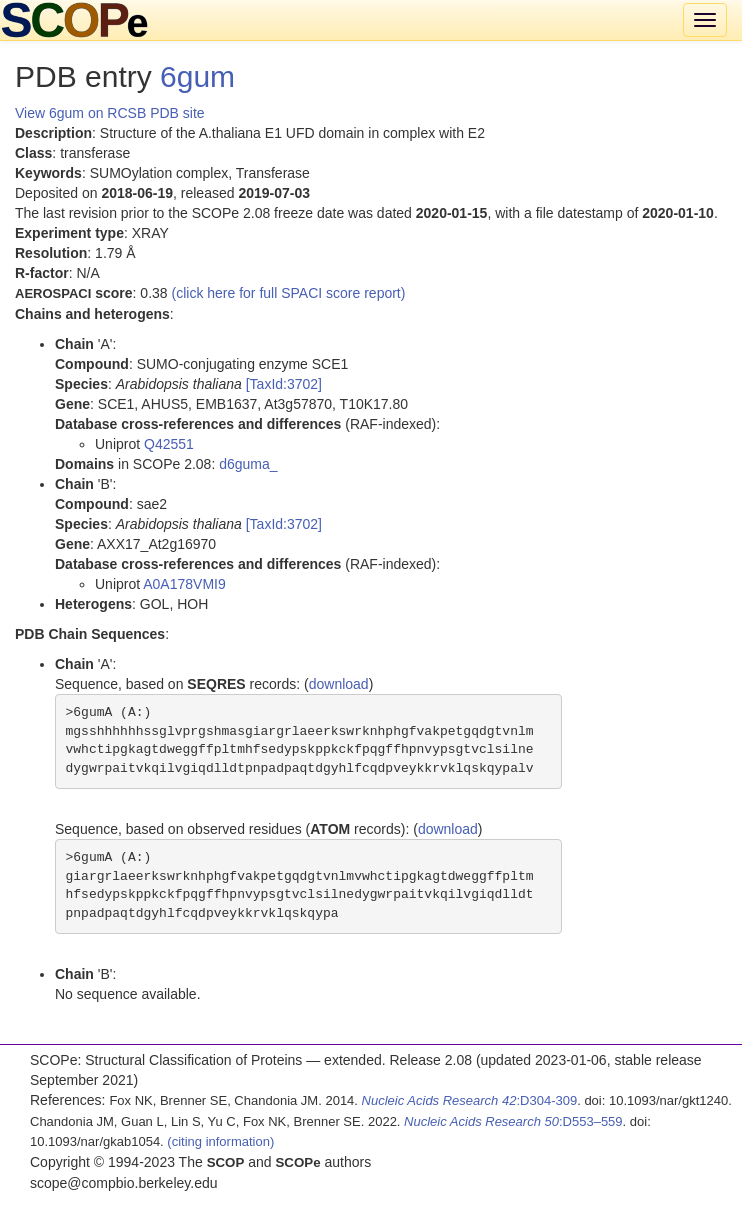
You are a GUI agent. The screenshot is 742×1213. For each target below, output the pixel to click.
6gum (197, 76)
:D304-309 (470, 1100)
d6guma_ (248, 464)
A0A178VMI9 (184, 584)
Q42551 (169, 444)
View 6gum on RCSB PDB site (110, 113)
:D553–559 (513, 1121)
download (339, 684)
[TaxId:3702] (284, 384)
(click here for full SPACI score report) (289, 293)
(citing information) (220, 1141)
